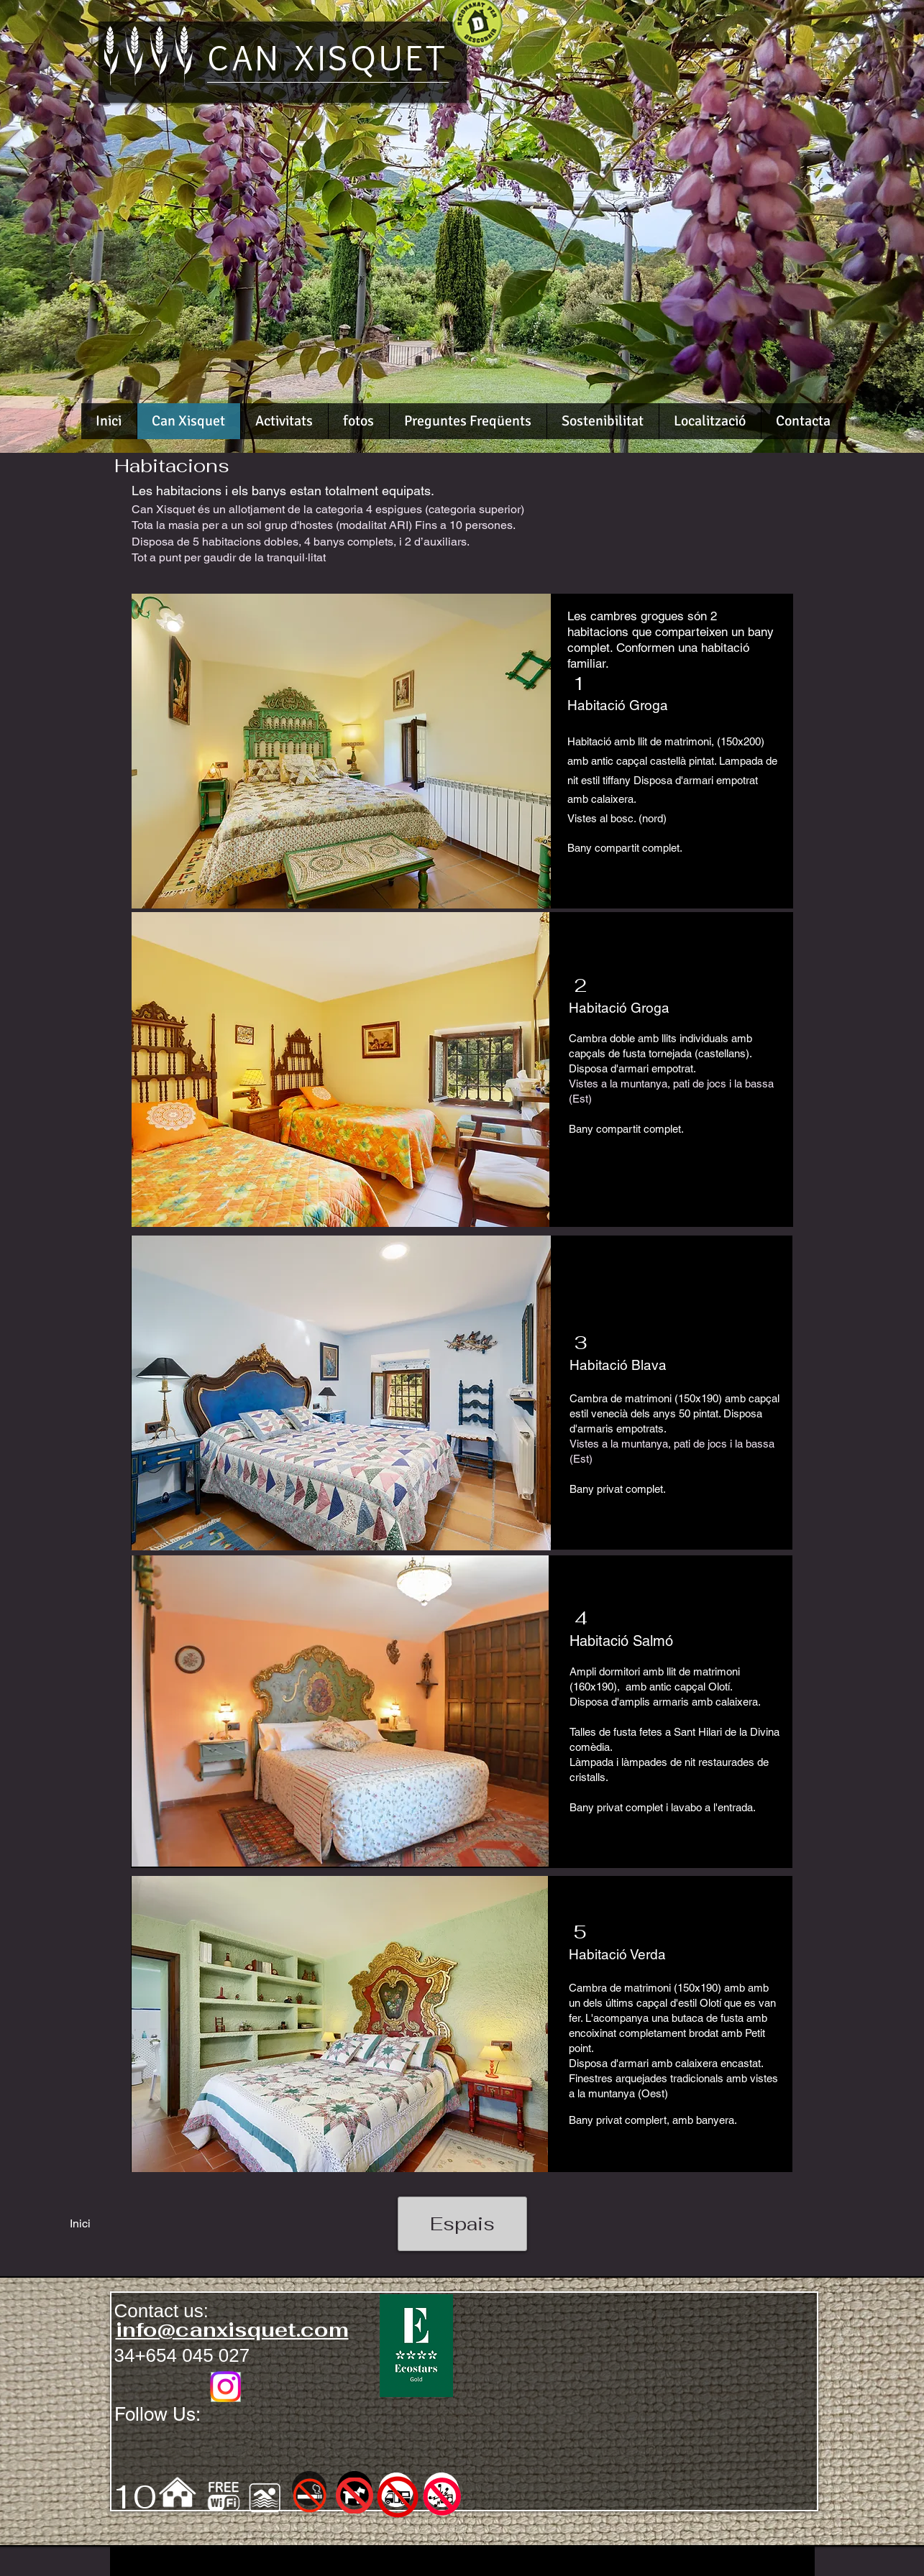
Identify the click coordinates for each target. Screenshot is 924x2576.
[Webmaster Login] (268, 2566)
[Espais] (462, 2223)
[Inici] (80, 2223)
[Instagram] (225, 2386)
